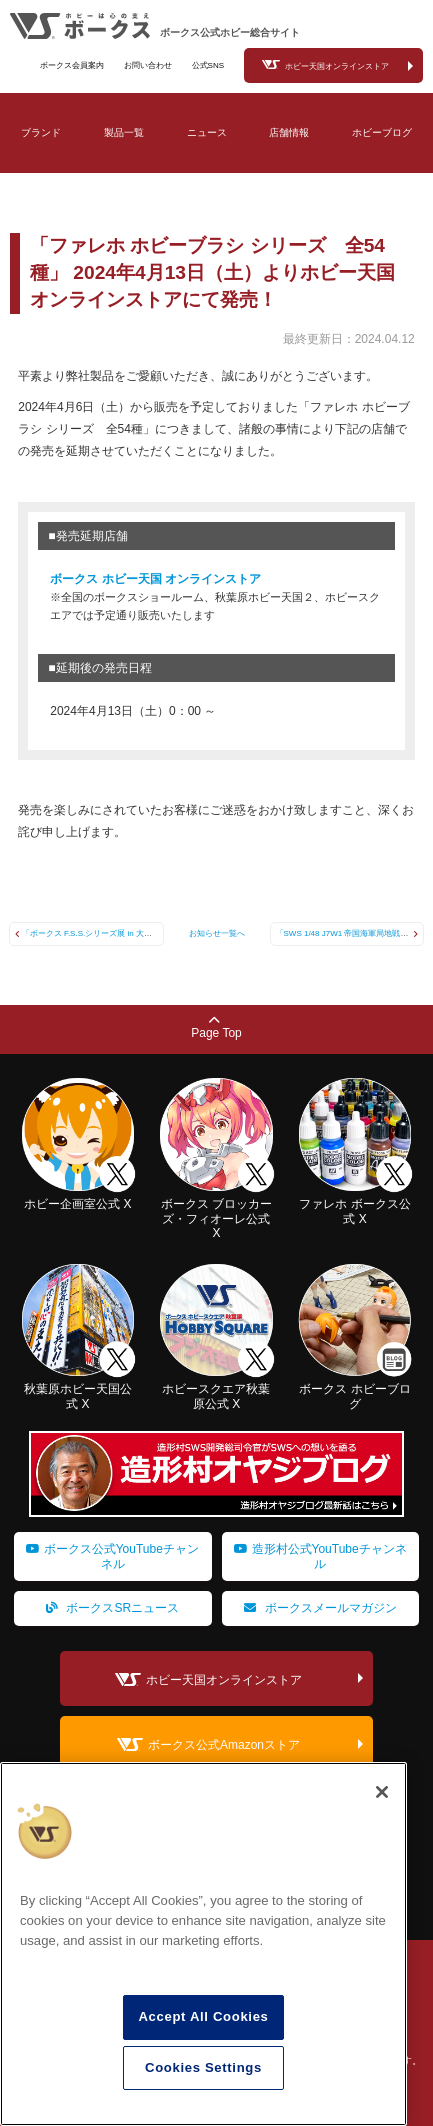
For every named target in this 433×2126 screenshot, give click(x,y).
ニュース (207, 132)
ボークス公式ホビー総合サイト (230, 32)
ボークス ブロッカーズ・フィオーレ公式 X (216, 1211)
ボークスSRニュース (112, 1608)
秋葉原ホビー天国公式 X (78, 1389)
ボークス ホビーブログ (355, 1389)
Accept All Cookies (203, 2016)
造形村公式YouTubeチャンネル (320, 1556)
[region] (203, 1944)
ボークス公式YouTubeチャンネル (112, 1556)
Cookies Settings (203, 2067)
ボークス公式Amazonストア (224, 1745)
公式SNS (208, 65)
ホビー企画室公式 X (78, 1197)
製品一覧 (124, 132)
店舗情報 (289, 132)
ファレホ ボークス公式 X (355, 1204)
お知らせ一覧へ (217, 933)
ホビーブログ (382, 132)
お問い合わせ (148, 65)
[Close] (382, 1792)
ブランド (41, 132)
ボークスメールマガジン (320, 1608)
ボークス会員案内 (72, 65)
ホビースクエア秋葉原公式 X (216, 1389)
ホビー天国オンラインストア (337, 66)
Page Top (216, 1027)
